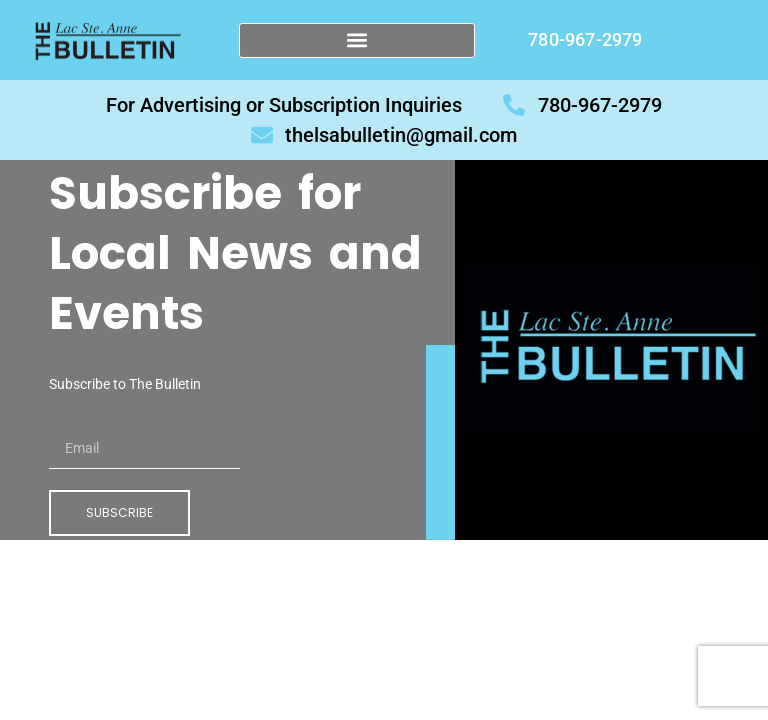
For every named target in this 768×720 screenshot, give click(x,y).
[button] (357, 40)
